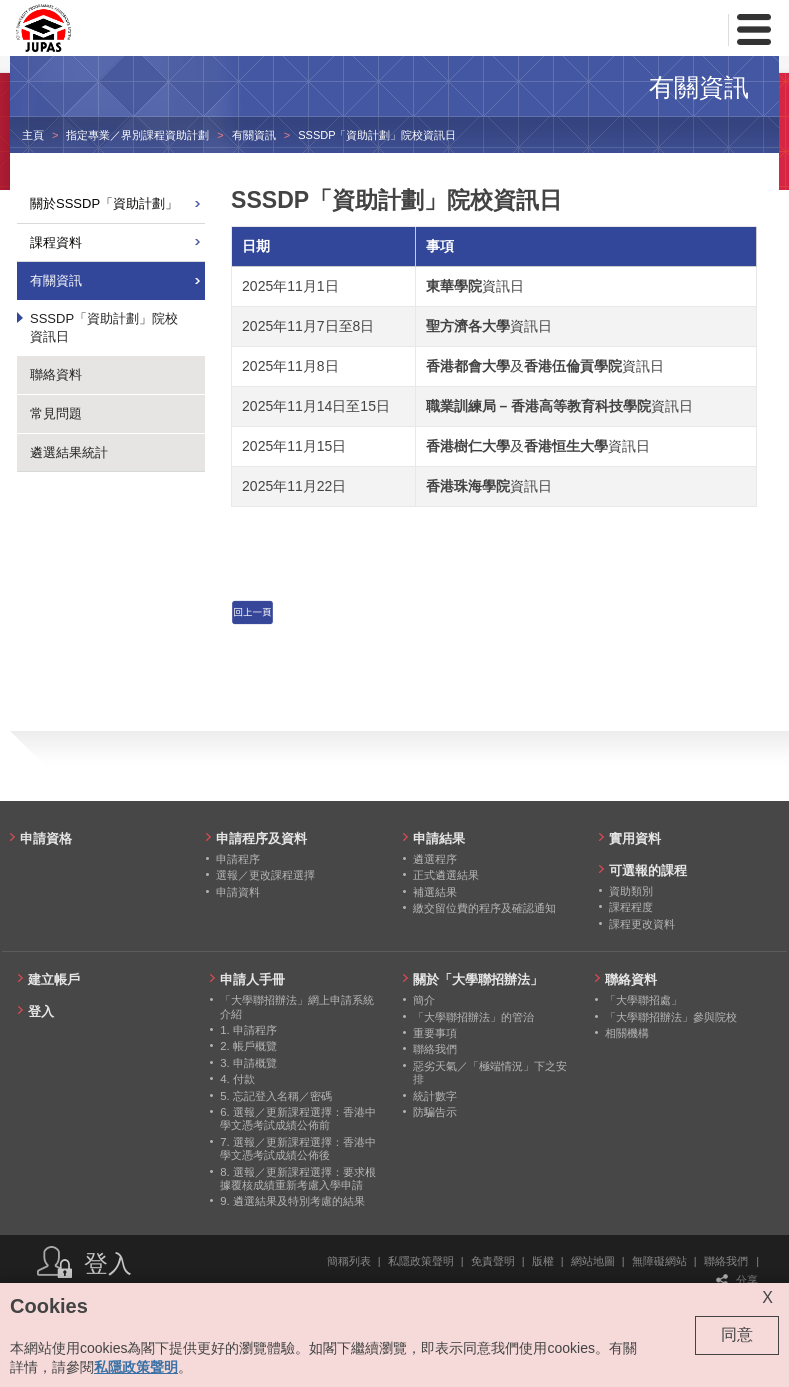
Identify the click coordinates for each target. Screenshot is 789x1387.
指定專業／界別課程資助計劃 (137, 135)
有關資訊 (254, 135)
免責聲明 (493, 1261)
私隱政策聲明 (421, 1261)
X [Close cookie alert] (767, 1297)
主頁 (33, 135)
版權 (543, 1261)
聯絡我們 (726, 1261)
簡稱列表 (349, 1261)
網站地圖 (593, 1261)
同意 (737, 1334)
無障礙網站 (659, 1261)
